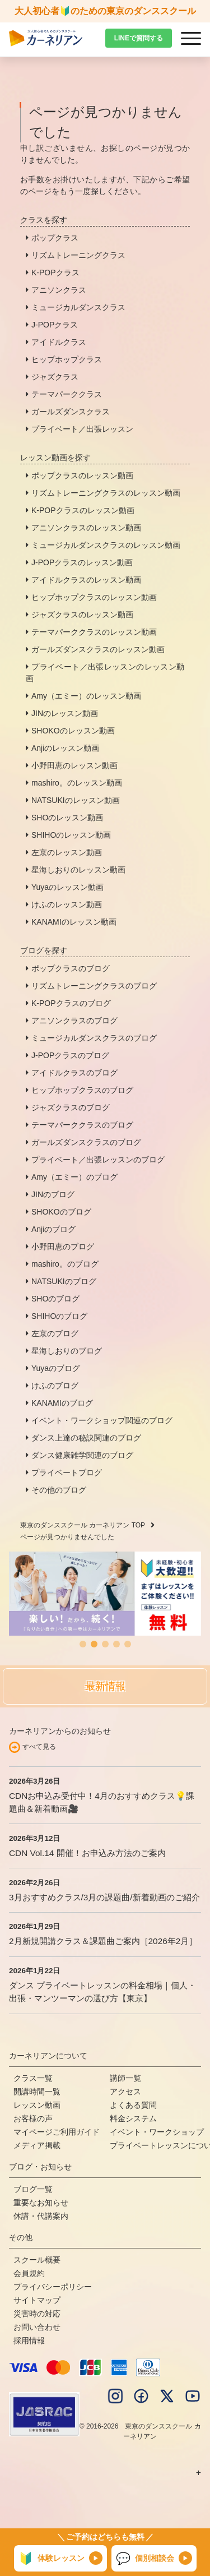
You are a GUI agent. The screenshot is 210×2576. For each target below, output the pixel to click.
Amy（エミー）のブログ (74, 1176)
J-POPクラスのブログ (70, 1055)
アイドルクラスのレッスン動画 (86, 579)
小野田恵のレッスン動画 (74, 765)
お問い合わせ (36, 2327)
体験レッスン (51, 2559)
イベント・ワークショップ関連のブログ (101, 1420)
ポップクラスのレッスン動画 (82, 475)
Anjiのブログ (53, 1229)
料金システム (133, 2118)
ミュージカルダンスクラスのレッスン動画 (105, 545)
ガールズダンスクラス (70, 411)
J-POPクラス (54, 324)
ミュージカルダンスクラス (78, 307)
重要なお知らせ (40, 2202)
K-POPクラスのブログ (71, 1003)
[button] (83, 1644)
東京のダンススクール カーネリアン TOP (82, 1525)
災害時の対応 (36, 2313)
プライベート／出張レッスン (82, 428)
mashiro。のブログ (65, 1263)
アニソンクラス (58, 289)
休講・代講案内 (40, 2216)
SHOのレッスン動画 (67, 817)
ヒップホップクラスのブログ (82, 1090)
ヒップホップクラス (66, 359)
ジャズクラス (54, 376)
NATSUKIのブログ (63, 1281)
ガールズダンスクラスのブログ (86, 1142)
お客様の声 (33, 2118)
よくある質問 (133, 2104)
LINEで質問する (138, 38)
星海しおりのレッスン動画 (78, 869)
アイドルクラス (58, 342)
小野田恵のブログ (62, 1246)
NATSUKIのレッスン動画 (75, 800)
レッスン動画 (36, 2104)
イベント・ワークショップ (157, 2131)
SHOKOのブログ (61, 1211)
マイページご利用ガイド (56, 2131)
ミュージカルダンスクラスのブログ (94, 1037)
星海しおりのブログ (66, 1350)
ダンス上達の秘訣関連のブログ (86, 1437)
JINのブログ (52, 1194)
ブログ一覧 (33, 2189)
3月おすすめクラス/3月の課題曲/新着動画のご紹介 (104, 1897)
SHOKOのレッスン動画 (73, 730)
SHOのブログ (55, 1298)
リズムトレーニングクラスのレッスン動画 (105, 492)
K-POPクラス (55, 272)
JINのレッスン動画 (64, 713)
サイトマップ (36, 2300)
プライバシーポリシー (52, 2286)
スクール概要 (36, 2259)
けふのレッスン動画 (66, 904)
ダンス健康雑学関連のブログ (82, 1455)
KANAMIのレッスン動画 (73, 921)
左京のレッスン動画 (66, 852)
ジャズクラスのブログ (70, 1107)
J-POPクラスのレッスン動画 (82, 562)
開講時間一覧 (36, 2091)
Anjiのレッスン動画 (65, 748)
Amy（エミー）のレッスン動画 (86, 695)
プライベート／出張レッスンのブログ (98, 1159)
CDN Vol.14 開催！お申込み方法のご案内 (87, 1853)
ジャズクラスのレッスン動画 (82, 614)
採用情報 (29, 2340)
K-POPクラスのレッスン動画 (82, 510)
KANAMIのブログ (62, 1402)
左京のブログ (54, 1333)
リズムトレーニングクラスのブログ (94, 985)
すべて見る (39, 1747)
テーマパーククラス (66, 394)
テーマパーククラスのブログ (82, 1124)
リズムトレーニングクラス (78, 255)
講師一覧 (125, 2078)
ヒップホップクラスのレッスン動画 (94, 597)
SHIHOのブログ (59, 1316)
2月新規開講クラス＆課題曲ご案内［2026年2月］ (103, 1941)
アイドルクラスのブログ (74, 1072)
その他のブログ (58, 1489)
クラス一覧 (33, 2078)
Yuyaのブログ (55, 1368)
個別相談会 (145, 2559)
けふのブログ (54, 1385)
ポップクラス (54, 237)
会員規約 (29, 2273)
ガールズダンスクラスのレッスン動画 (98, 649)
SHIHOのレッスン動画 (71, 834)
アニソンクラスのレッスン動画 (86, 527)
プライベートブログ (66, 1472)
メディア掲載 (36, 2145)
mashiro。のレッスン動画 (76, 782)
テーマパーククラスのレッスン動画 (94, 631)
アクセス (125, 2091)
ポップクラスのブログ (70, 968)
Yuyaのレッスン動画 (67, 887)
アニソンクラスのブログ (74, 1020)
